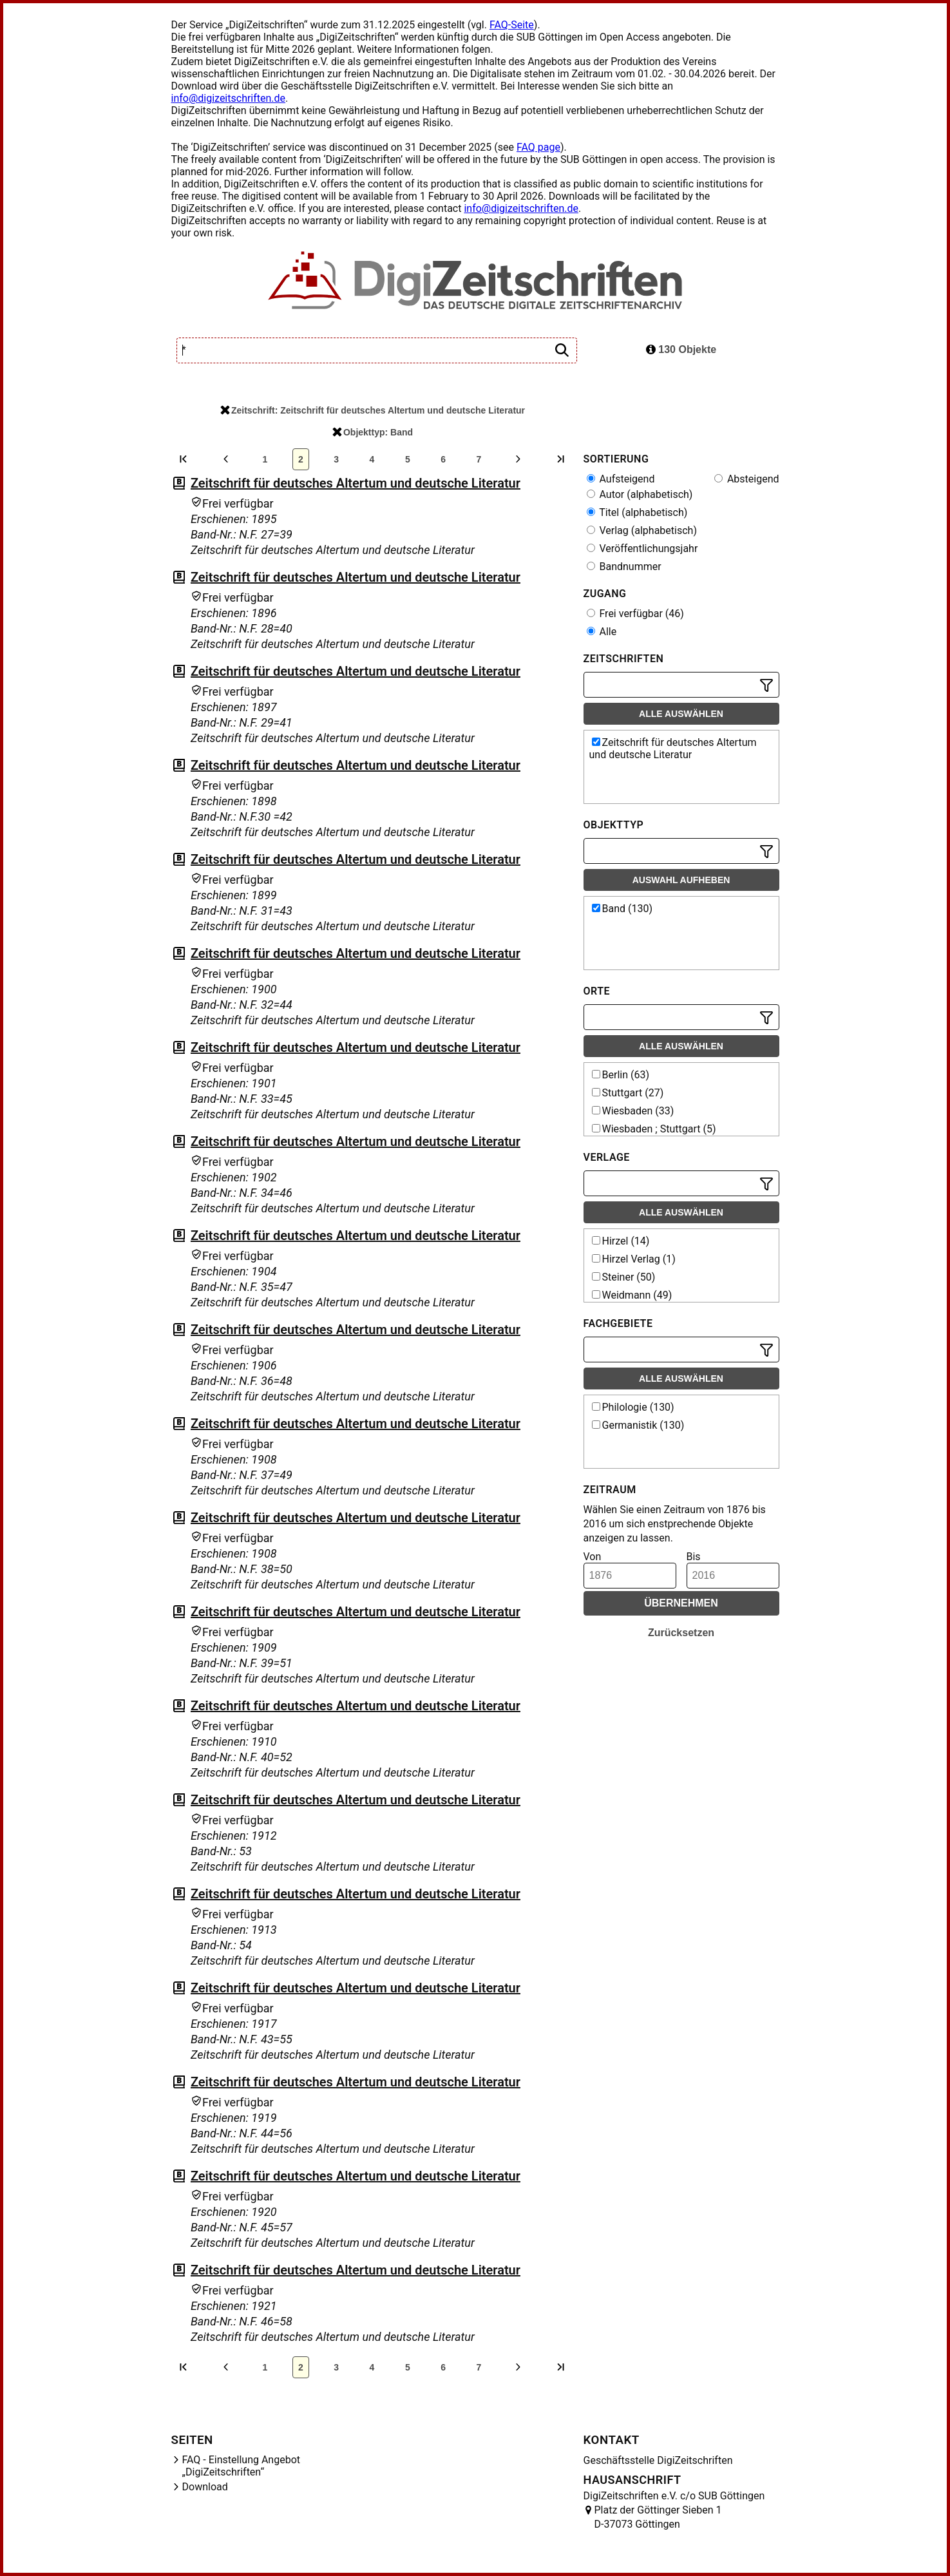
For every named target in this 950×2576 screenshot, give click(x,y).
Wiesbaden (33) (633, 1111)
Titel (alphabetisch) (637, 512)
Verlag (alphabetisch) (642, 530)
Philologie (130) (633, 1407)
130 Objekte (681, 349)
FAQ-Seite (511, 25)
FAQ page (538, 147)
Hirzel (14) (621, 1241)
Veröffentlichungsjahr (642, 548)
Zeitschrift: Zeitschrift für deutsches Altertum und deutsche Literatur (372, 410)
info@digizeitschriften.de (228, 98)
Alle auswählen (681, 714)
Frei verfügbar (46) (635, 613)
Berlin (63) (621, 1075)
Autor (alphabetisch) (640, 494)
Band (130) (622, 908)
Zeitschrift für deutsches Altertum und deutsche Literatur (355, 483)
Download (205, 2487)
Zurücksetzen (681, 1632)
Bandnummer (624, 566)
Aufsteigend (621, 479)
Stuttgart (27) (628, 1093)
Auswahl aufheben (681, 880)
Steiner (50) (624, 1277)
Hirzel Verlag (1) (634, 1259)
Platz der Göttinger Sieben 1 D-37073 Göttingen (658, 2517)
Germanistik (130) (638, 1425)
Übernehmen (681, 1603)
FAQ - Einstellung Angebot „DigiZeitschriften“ (241, 2466)
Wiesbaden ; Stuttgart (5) (654, 1129)
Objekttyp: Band (372, 432)
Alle (602, 631)
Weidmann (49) (632, 1295)
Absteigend (746, 479)
